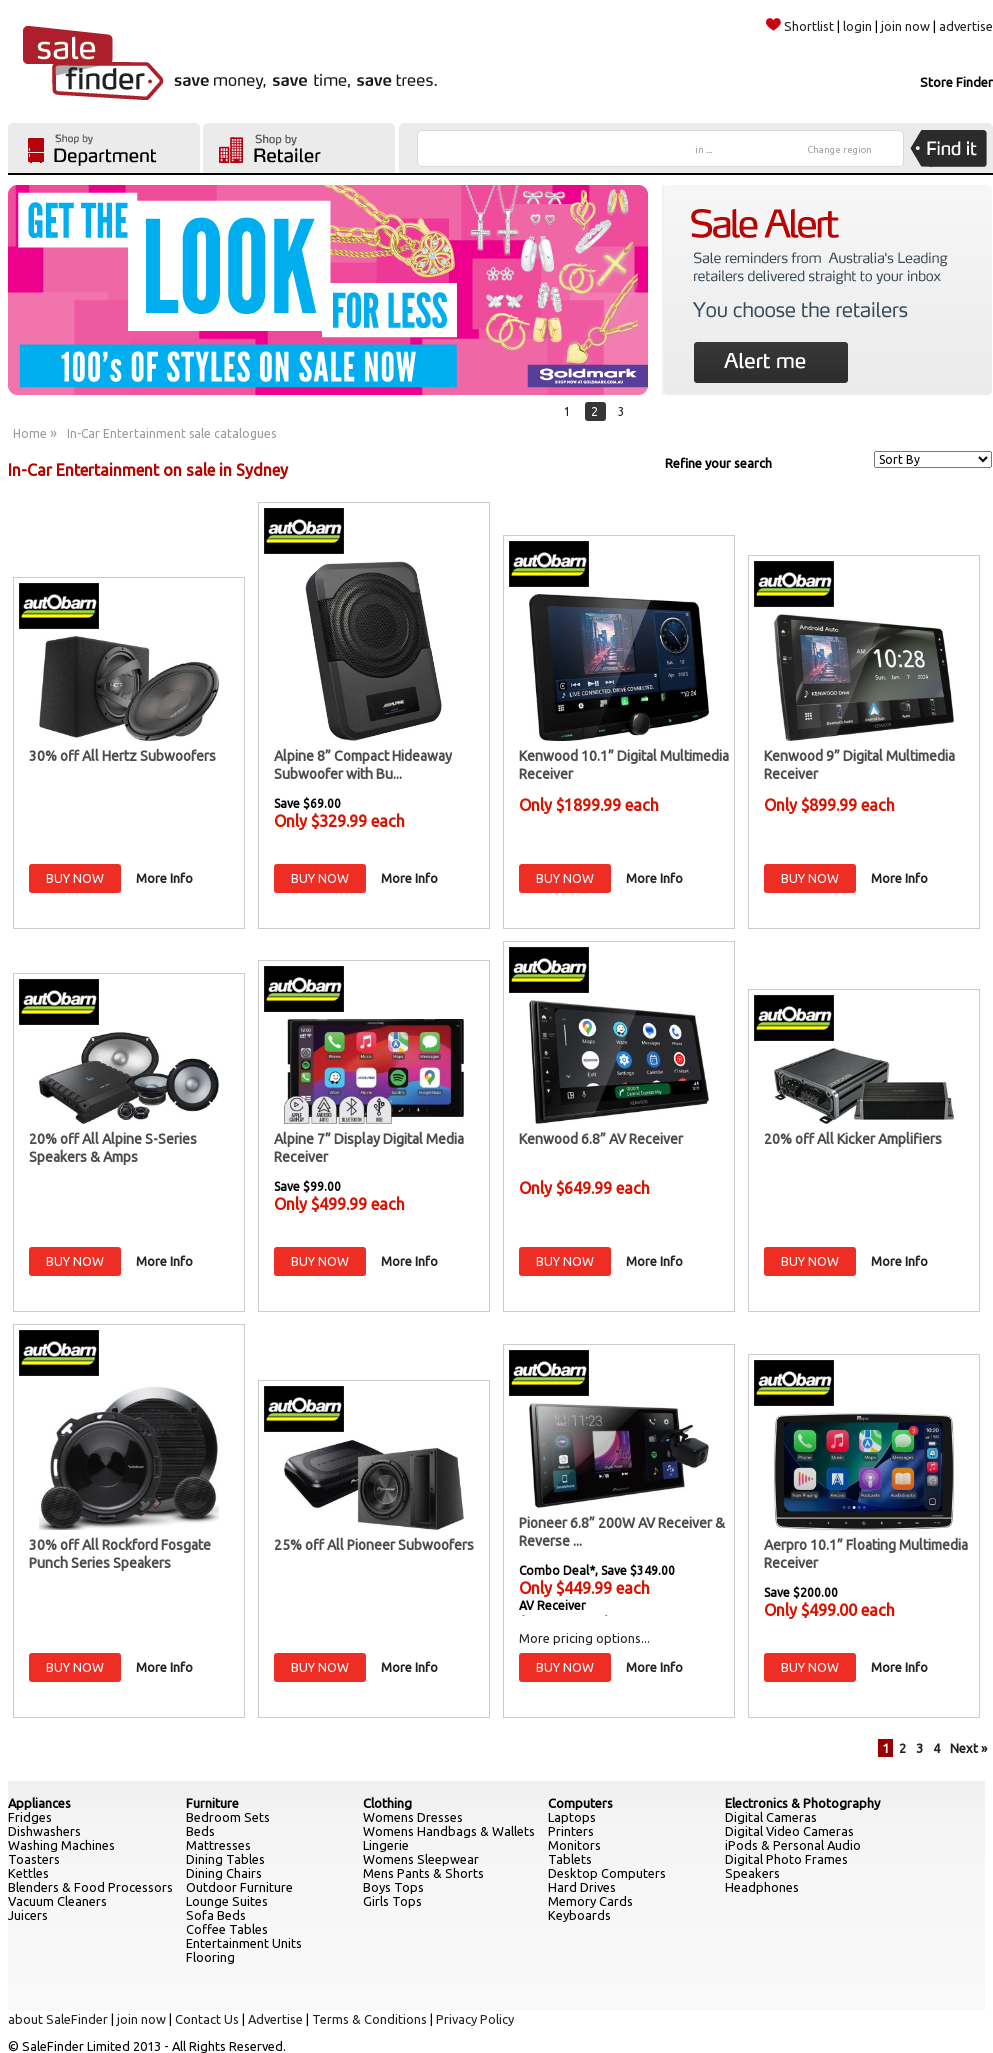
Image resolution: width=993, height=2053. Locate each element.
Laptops (572, 1817)
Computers (580, 1803)
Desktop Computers (607, 1873)
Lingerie (386, 1845)
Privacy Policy (475, 2019)
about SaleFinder (58, 2019)
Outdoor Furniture (239, 1887)
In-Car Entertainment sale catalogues (171, 433)
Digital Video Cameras (789, 1831)
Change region (840, 150)
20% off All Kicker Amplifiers (853, 1139)
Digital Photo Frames (786, 1859)
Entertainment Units (244, 1943)
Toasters (34, 1859)
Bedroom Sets (228, 1817)
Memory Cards (590, 1901)
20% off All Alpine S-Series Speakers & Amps (113, 1148)
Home (30, 433)
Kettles (28, 1873)
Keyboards (579, 1915)
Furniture (212, 1803)
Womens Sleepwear (421, 1859)
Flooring (210, 1957)
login (857, 26)
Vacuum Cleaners (57, 1901)
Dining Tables (225, 1859)
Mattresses (218, 1845)
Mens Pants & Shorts (423, 1873)
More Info (164, 878)
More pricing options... (584, 1638)
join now (905, 26)
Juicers (28, 1915)
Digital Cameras (771, 1817)
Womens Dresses (413, 1817)
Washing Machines (61, 1845)
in (703, 150)
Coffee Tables (227, 1929)
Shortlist (800, 26)
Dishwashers (44, 1831)
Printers (571, 1831)
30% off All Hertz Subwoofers (122, 756)
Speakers (752, 1873)
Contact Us (207, 2019)
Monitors (574, 1845)
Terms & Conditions (369, 2019)
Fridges (30, 1817)
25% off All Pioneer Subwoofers (374, 1545)
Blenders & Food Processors (90, 1887)
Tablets (570, 1859)
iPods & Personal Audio (793, 1845)
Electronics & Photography (802, 1803)
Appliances (39, 1803)
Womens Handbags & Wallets (449, 1831)
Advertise (275, 2019)
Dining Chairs (224, 1873)
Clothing (387, 1803)
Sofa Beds (216, 1915)
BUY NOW (75, 878)
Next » (968, 1748)
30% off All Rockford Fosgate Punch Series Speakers (120, 1554)
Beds (200, 1831)
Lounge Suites (227, 1901)
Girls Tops (392, 1901)
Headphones (762, 1887)
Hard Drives (582, 1887)
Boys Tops (393, 1887)
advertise (966, 26)
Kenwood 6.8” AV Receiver (601, 1139)
